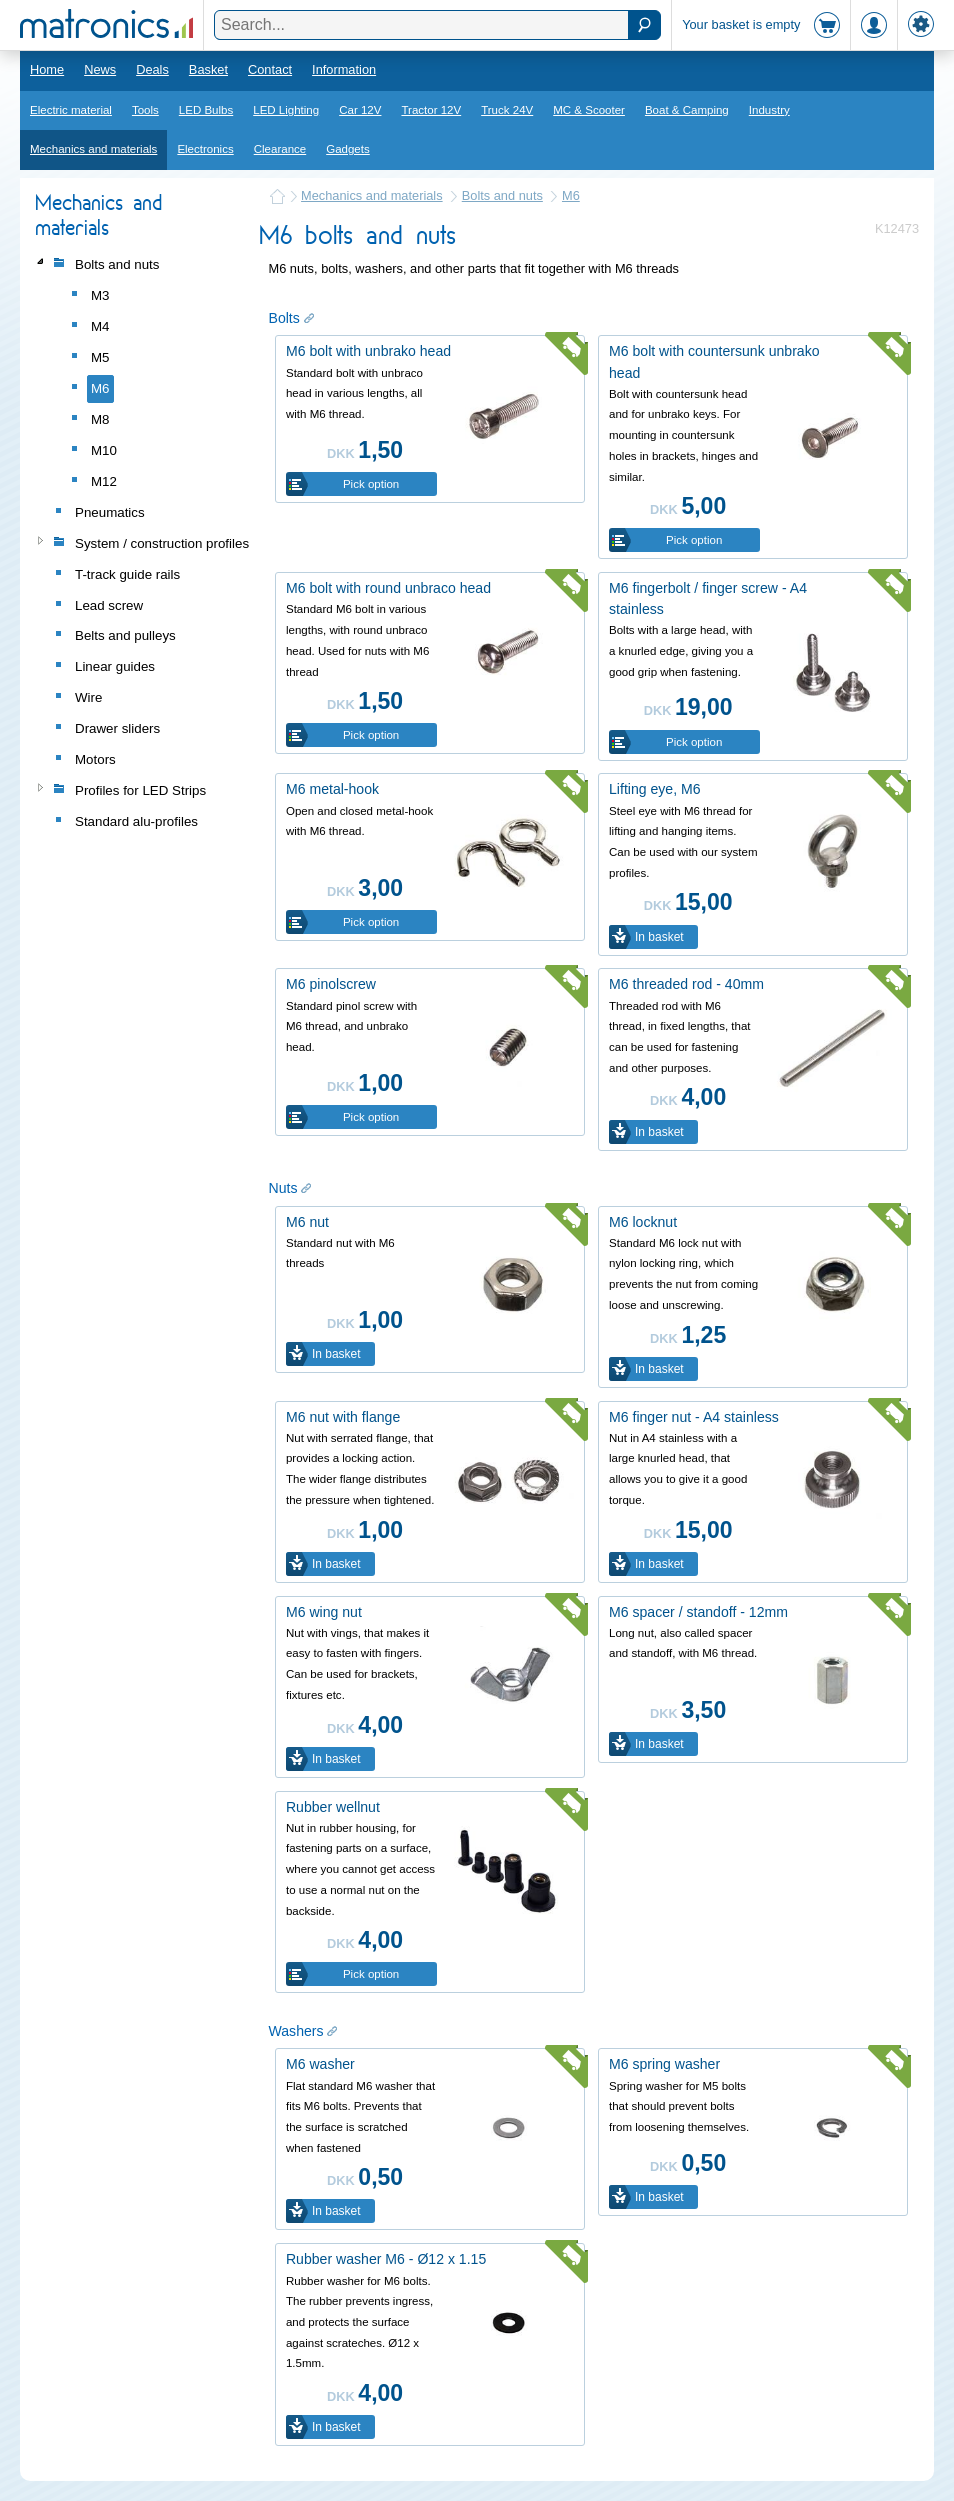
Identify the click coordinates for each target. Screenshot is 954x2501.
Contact (270, 69)
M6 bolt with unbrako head (368, 351)
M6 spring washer (664, 2064)
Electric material (71, 110)
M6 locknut (643, 1222)
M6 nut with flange (343, 1417)
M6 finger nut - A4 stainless (694, 1417)
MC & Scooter (589, 110)
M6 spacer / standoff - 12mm (698, 1612)
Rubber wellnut (333, 1807)
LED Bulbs (206, 110)
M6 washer (320, 2064)
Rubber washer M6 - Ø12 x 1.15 (386, 2259)
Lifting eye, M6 (655, 789)
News (100, 69)
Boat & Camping (687, 110)
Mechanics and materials (93, 149)
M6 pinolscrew (331, 984)
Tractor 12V (431, 110)
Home (47, 69)
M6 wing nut (324, 1612)
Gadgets (348, 149)
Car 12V (360, 110)
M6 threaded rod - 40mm (686, 984)
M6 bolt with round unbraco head (388, 588)
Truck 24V (507, 110)
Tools (145, 110)
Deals (152, 69)
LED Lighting (286, 110)
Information (344, 69)
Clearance (280, 149)
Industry (769, 110)
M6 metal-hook (332, 789)
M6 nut (307, 1222)
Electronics (205, 149)
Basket (208, 69)
